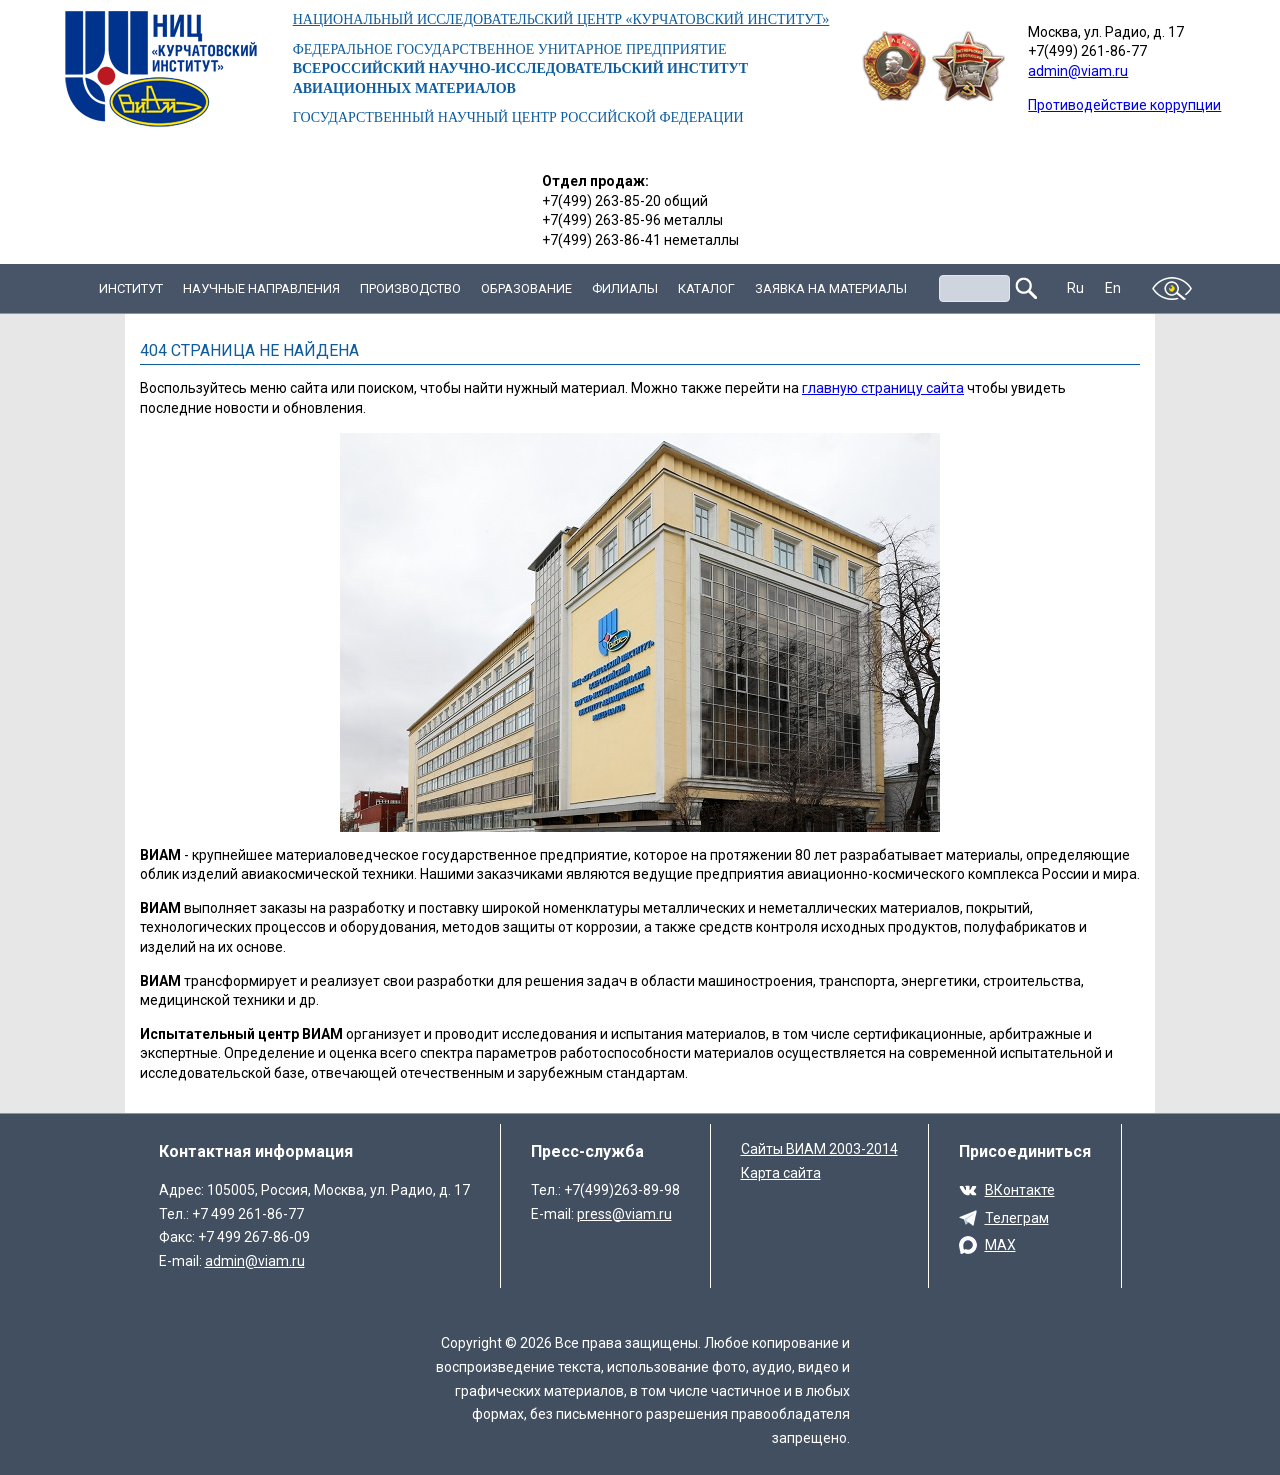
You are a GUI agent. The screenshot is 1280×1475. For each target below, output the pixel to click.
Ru (1076, 288)
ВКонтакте (1020, 1190)
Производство (410, 288)
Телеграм (1017, 1218)
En (1113, 288)
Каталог (706, 288)
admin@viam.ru (1078, 71)
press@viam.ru (624, 1214)
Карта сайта (781, 1173)
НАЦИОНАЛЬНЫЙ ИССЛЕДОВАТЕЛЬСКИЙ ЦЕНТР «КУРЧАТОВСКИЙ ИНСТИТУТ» (561, 19)
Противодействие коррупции (1124, 105)
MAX (1000, 1245)
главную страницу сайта (883, 388)
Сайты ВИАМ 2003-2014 (819, 1149)
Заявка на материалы (831, 288)
